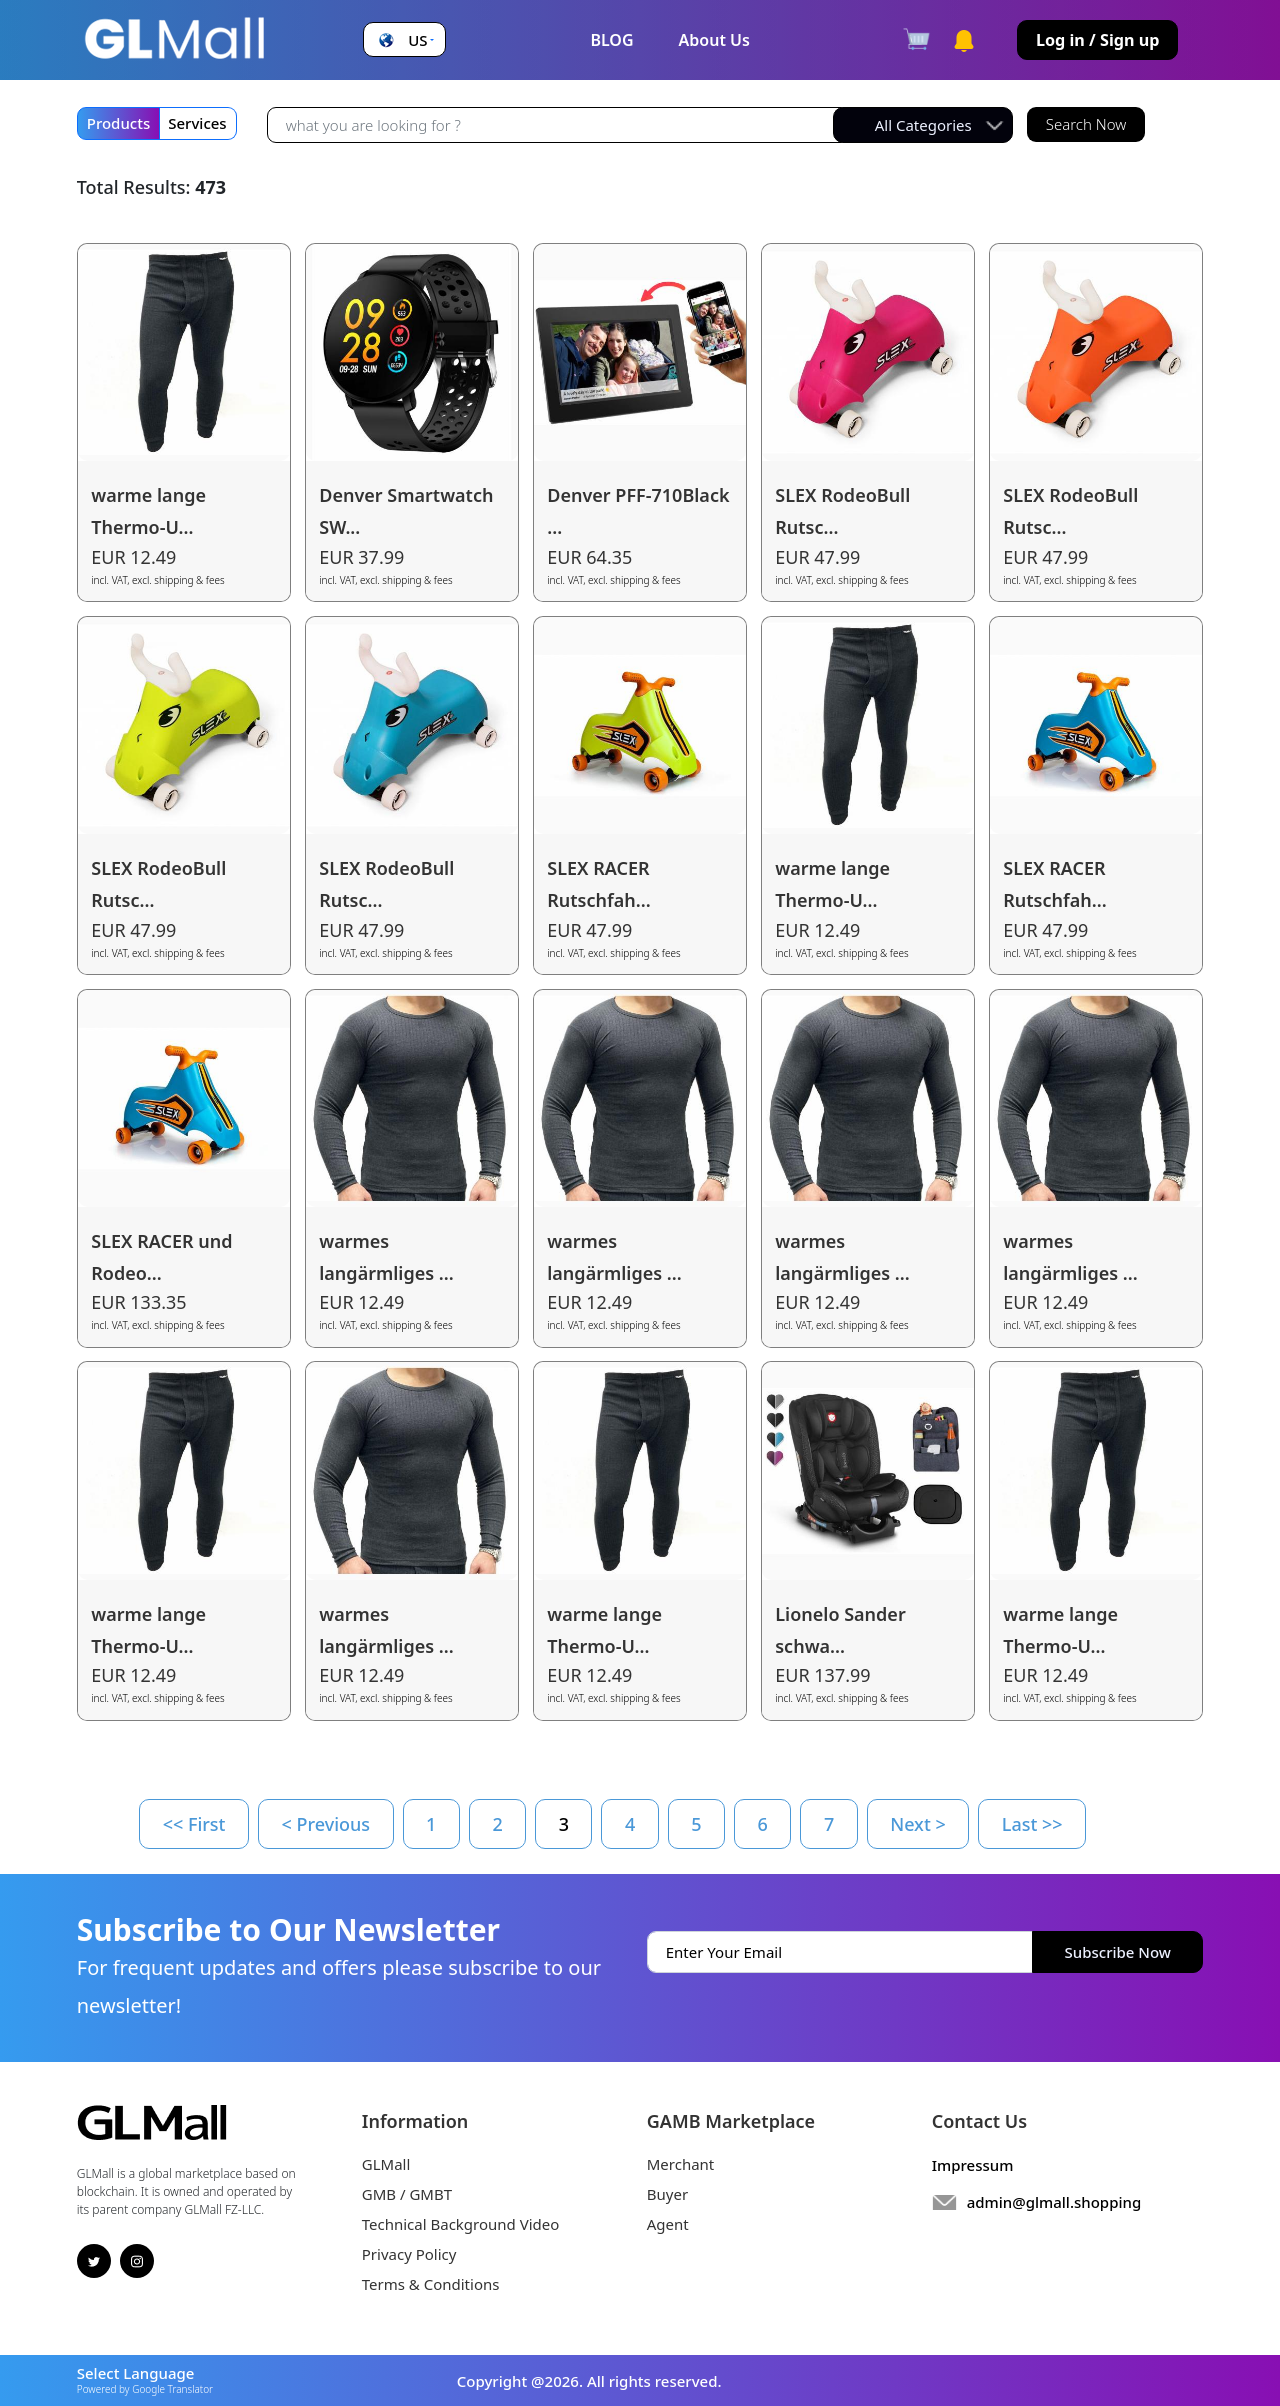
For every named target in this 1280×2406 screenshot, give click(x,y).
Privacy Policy (409, 2254)
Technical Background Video (461, 2224)
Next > (918, 1824)
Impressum (973, 2165)
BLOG (611, 40)
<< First (194, 1824)
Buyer (667, 2194)
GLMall (386, 2164)
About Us (714, 40)
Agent (668, 2224)
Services (197, 123)
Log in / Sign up (1098, 40)
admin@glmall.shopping (1054, 2202)
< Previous (326, 1824)
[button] (404, 40)
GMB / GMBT (407, 2194)
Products (118, 123)
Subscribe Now (1118, 1952)
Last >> (1032, 1824)
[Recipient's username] (555, 125)
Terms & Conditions (431, 2284)
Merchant (681, 2164)
